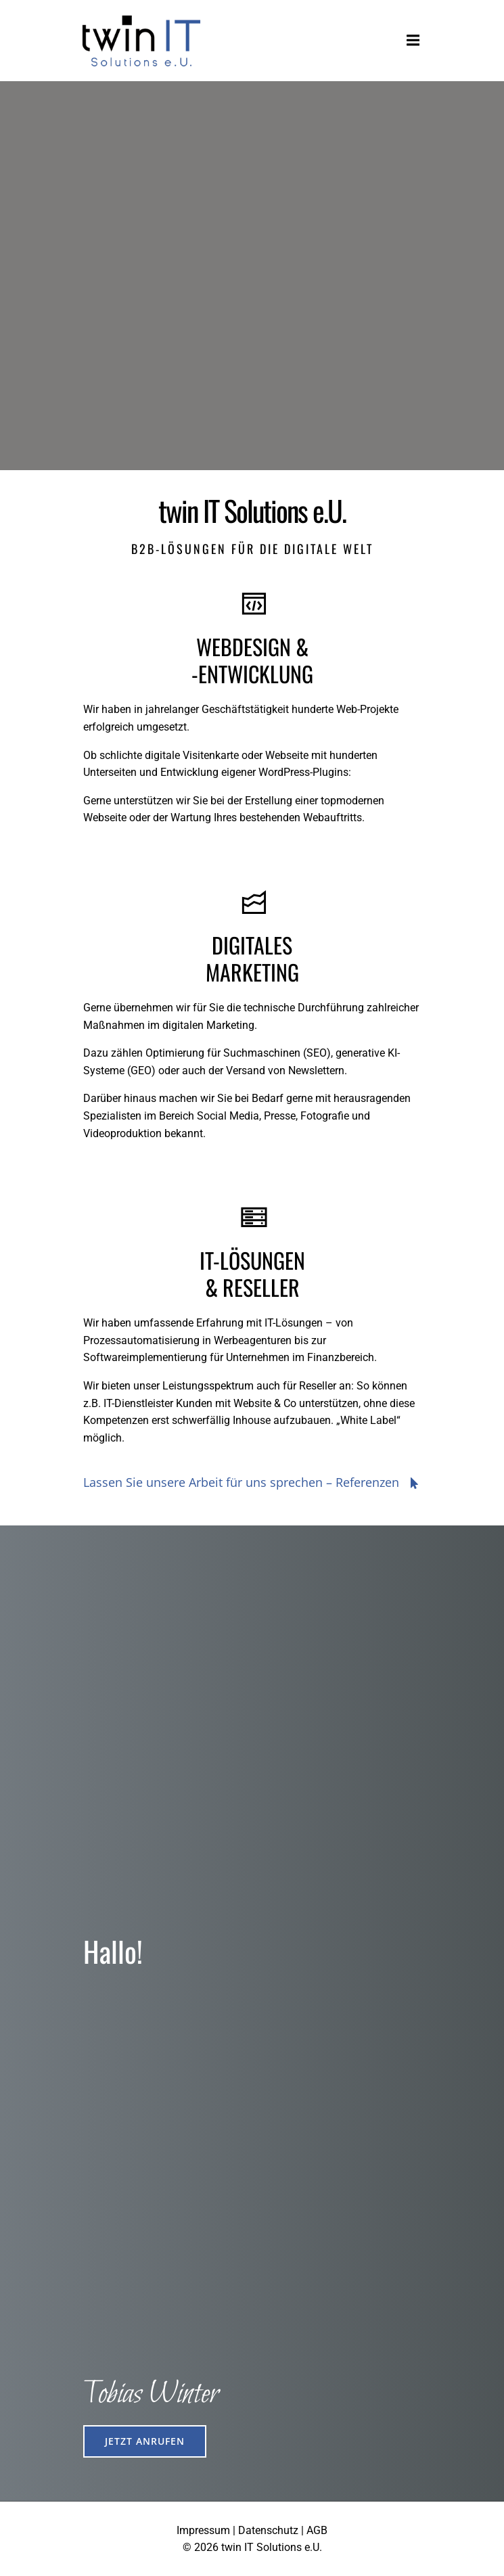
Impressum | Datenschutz (237, 2529)
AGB (316, 2529)
